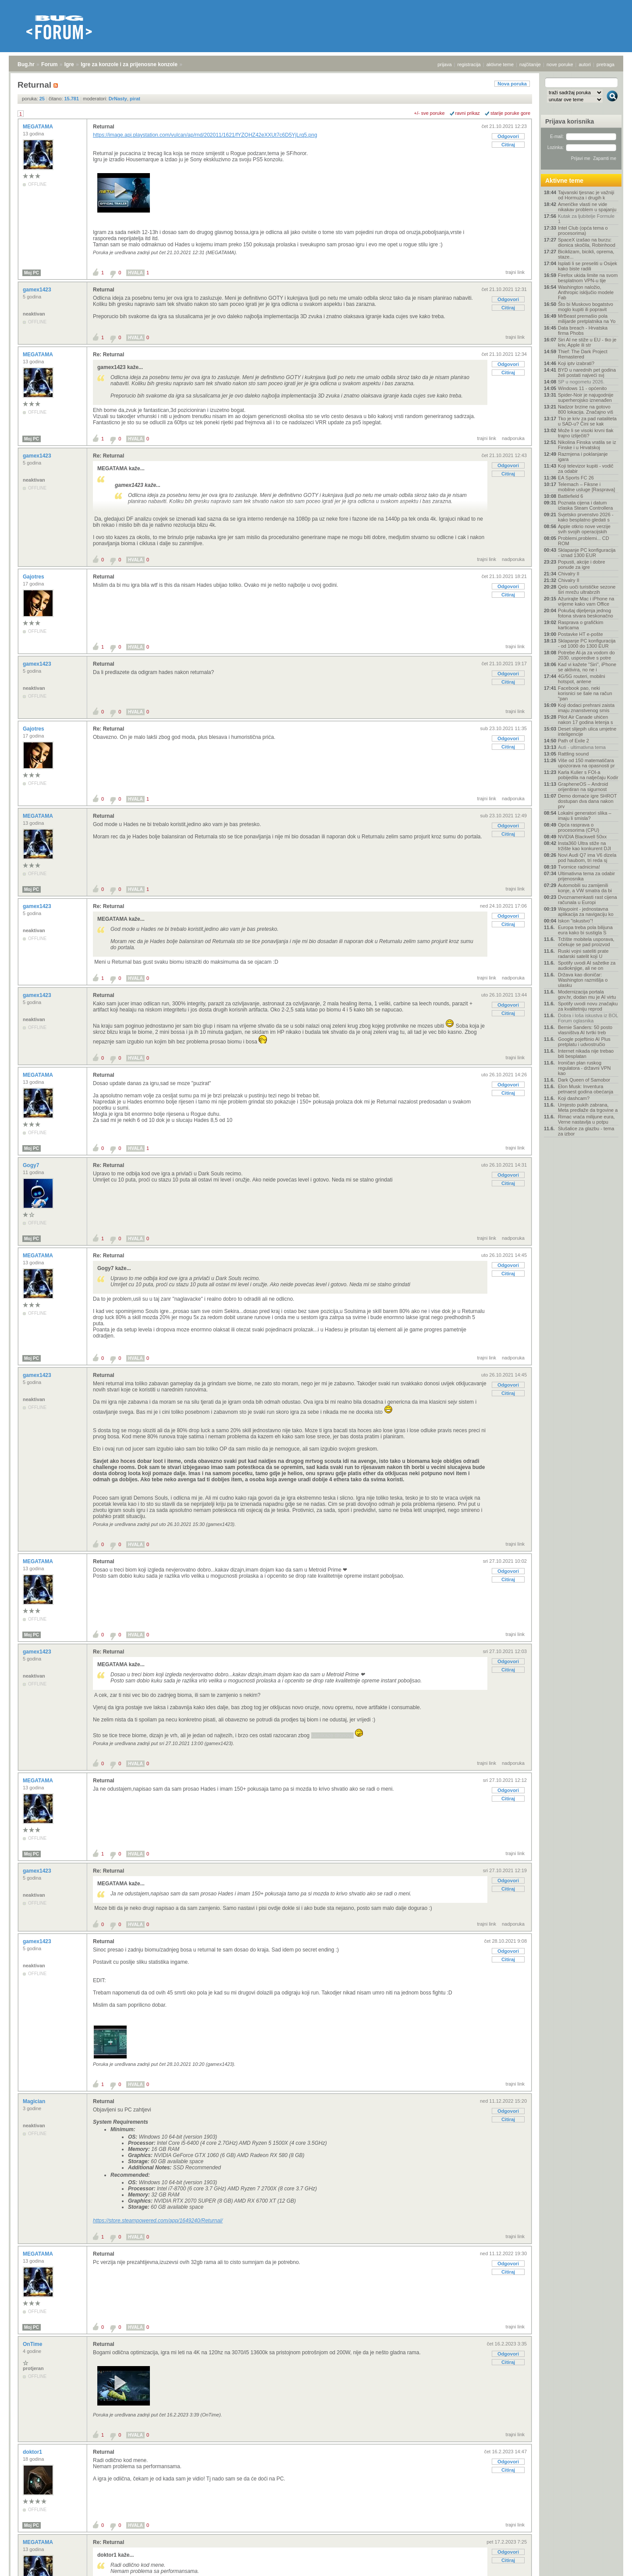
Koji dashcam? (573, 1098)
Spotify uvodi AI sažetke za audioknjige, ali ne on (586, 965)
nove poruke (560, 64)
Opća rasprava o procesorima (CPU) (578, 827)
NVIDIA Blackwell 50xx (582, 836)
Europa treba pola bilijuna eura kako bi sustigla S (585, 930)
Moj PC (31, 272)
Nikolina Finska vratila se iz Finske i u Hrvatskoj (587, 445)
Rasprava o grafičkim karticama (580, 625)
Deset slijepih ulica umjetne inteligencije (587, 731)
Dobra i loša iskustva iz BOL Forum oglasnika (588, 1018)
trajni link (515, 272)
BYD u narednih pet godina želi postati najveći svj (587, 372)
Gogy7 (32, 1165)
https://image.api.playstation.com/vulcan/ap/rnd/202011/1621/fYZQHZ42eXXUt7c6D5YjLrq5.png (205, 135)
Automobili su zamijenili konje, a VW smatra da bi (585, 888)
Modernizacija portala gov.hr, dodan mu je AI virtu (587, 994)
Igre (69, 64)
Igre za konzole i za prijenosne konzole (129, 64)
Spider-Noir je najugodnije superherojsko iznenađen (586, 397)
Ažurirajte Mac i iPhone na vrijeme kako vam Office (586, 601)
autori (585, 64)
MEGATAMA (38, 127)
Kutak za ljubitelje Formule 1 (586, 218)
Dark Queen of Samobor (584, 1079)
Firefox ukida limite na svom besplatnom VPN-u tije (588, 278)
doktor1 (33, 2452)
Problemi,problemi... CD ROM (583, 541)
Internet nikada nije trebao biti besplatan (586, 1053)
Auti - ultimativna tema (582, 747)
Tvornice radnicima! (579, 866)
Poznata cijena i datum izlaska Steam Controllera (585, 505)
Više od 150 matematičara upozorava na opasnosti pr (586, 763)
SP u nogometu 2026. (581, 381)
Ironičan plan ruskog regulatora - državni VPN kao (584, 1068)
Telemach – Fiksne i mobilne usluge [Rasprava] (586, 487)
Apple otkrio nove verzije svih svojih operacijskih (584, 529)
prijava (444, 64)
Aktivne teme (564, 180)
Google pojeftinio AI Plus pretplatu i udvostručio (584, 1041)
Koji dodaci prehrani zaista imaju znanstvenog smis (586, 708)
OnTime (33, 2344)
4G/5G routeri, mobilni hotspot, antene (581, 679)
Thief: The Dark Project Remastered (582, 354)
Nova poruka (512, 83)
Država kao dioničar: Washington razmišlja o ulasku (582, 980)
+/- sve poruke (429, 113)
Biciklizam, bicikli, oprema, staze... (586, 254)
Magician (35, 2101)
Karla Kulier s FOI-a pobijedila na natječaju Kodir (588, 775)
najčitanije (530, 64)
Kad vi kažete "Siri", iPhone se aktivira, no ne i (587, 667)
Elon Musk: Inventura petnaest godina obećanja (585, 1089)
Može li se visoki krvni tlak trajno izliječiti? (586, 433)
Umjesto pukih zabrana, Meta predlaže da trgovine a (588, 1107)
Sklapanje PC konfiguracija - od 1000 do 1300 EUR (586, 643)
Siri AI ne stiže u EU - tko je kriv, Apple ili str (587, 342)
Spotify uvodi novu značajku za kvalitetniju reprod (588, 1006)
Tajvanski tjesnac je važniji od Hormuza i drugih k (586, 195)
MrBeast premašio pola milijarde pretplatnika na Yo (586, 318)
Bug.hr (26, 64)
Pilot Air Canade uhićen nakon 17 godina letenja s (585, 719)
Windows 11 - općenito (582, 388)
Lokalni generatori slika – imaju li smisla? (584, 815)
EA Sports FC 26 (576, 477)
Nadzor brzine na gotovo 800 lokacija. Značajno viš (585, 409)
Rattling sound (573, 753)
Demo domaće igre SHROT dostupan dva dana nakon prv (587, 801)
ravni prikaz (467, 113)
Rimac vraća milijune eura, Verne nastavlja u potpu (586, 1119)
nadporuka (513, 438)
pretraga (605, 64)
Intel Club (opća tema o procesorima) (583, 230)
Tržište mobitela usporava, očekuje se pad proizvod (586, 942)
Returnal (103, 127)
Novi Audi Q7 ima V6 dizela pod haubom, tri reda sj (587, 857)
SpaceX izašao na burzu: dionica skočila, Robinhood (586, 242)
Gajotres (34, 577)
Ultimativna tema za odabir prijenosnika (586, 876)
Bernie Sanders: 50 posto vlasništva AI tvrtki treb (585, 1030)
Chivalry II (568, 573)
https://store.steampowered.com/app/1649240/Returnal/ (158, 2221)
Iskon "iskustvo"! (575, 920)
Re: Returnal (108, 354)
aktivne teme (500, 64)
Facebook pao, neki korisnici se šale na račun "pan (585, 693)
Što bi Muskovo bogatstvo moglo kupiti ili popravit (585, 307)
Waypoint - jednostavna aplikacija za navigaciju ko (586, 911)
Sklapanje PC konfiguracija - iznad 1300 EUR (586, 552)
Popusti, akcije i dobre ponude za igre (581, 564)
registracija (469, 64)
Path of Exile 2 (573, 740)
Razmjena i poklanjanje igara (583, 456)
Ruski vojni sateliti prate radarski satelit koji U (583, 953)
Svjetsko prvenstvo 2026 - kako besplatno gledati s (586, 517)
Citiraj (508, 144)
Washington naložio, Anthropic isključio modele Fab (586, 292)
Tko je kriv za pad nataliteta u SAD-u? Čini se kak (587, 421)
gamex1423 (38, 290)
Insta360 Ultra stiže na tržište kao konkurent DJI (584, 846)
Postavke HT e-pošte (580, 634)
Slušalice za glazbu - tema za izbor (586, 1131)
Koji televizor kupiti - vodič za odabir (586, 468)
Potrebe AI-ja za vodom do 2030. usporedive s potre (586, 655)
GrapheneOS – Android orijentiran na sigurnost (583, 786)
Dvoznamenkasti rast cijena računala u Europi (587, 899)
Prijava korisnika (569, 121)
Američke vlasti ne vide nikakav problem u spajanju (587, 207)
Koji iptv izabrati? (576, 363)
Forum (49, 64)
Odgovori (508, 136)
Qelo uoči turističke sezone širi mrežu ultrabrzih (586, 589)
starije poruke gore (510, 113)
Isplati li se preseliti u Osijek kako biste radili (587, 266)
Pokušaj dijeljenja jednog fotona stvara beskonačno (585, 613)
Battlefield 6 (570, 496)
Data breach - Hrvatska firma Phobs (582, 330)
